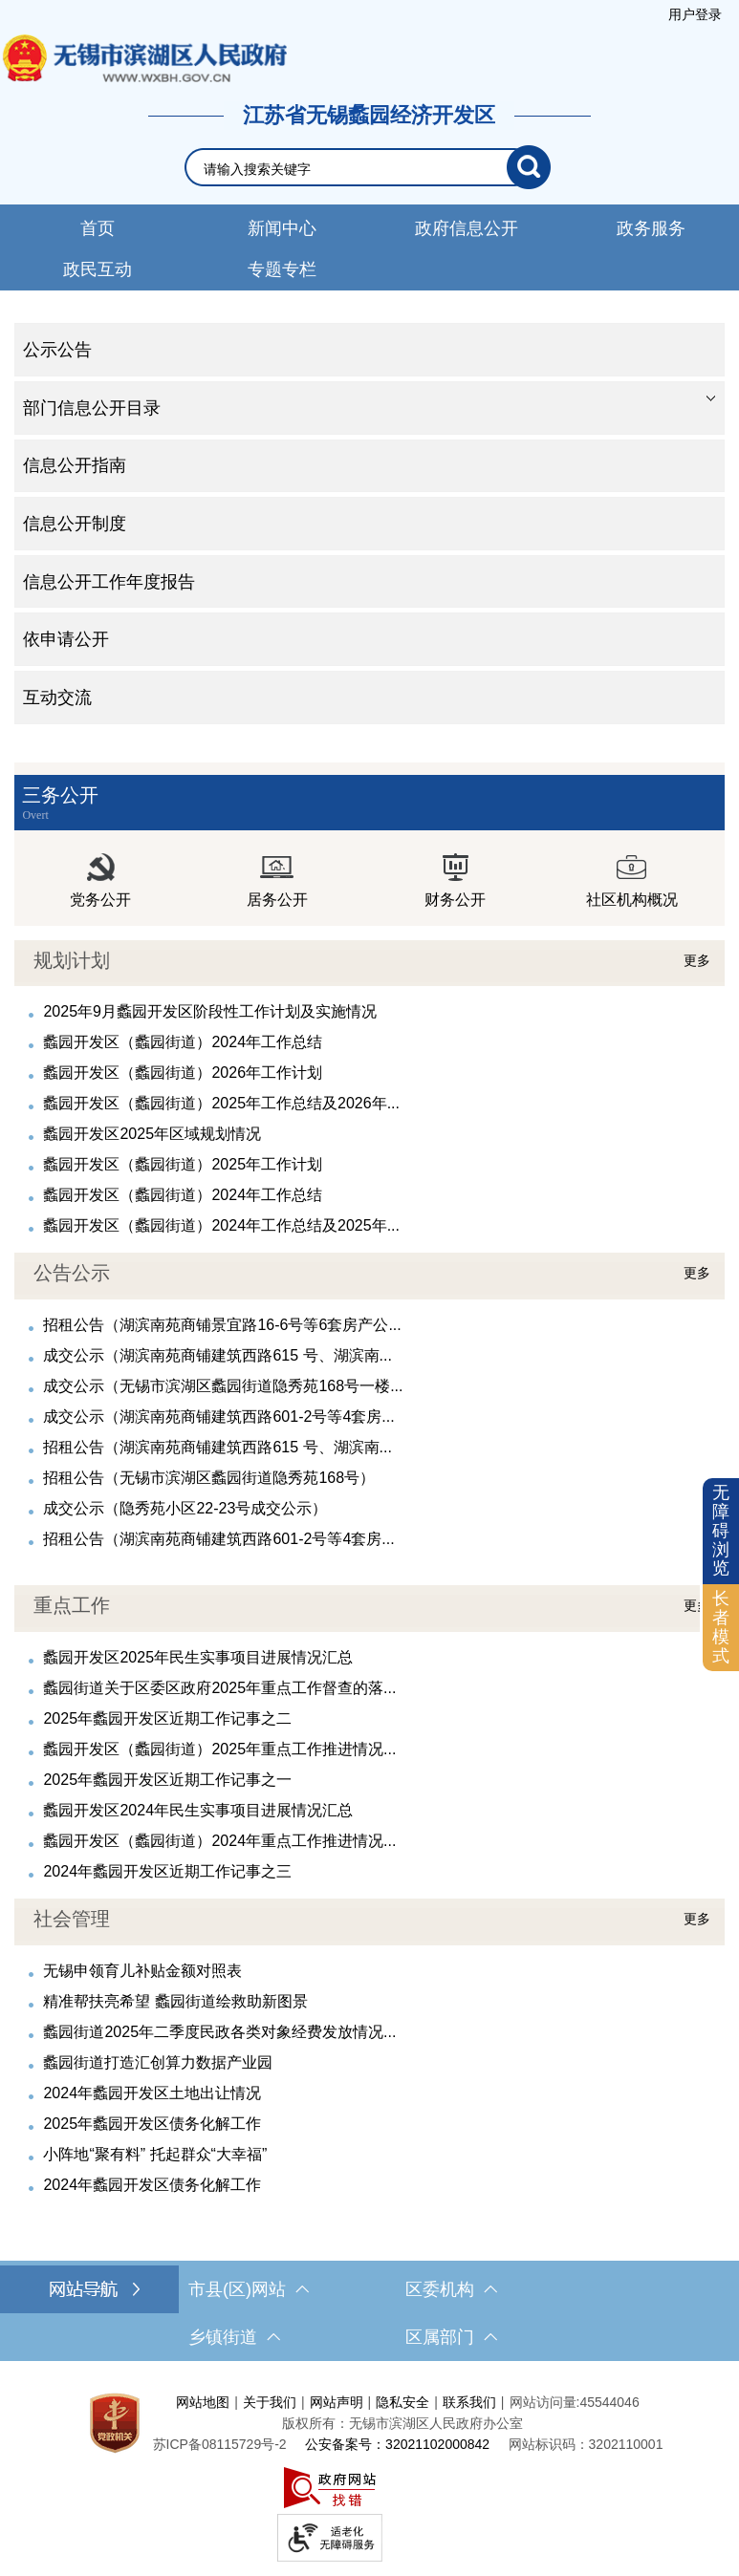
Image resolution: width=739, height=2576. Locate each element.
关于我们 (269, 2402)
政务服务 (651, 228)
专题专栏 (282, 269)
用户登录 (695, 14)
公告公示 (71, 1272)
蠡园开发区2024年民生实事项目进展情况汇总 (198, 1810)
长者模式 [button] (720, 1626)
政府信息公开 (466, 228)
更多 (697, 960)
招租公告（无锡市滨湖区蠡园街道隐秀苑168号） (209, 1478)
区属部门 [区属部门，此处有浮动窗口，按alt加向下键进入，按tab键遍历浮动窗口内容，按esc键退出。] (451, 2337)
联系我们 (469, 2402)
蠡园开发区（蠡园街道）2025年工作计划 (182, 1164)
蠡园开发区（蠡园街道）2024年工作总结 (182, 1042)
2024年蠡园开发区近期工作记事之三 (167, 1871)
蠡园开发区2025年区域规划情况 (152, 1134)
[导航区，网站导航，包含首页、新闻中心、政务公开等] (369, 247)
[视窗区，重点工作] (369, 1734)
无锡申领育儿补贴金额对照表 (142, 1971)
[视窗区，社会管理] (369, 2048)
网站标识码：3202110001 (586, 2444)
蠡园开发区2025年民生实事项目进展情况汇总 (198, 1657)
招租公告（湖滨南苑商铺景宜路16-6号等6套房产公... (222, 1325)
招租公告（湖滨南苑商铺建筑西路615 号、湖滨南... (217, 1447)
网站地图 (202, 2402)
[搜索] (529, 167)
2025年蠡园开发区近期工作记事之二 (167, 1718)
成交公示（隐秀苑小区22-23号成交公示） (185, 1508)
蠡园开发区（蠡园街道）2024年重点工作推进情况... (219, 1841)
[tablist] (369, 408)
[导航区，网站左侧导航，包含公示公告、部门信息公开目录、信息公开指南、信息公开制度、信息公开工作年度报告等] (369, 523)
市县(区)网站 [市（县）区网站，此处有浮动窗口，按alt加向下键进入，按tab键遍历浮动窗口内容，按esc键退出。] (248, 2289)
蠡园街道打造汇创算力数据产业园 (157, 2062)
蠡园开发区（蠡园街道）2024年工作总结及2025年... (221, 1225)
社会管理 (71, 1918)
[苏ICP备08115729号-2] (220, 2444)
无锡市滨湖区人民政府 (143, 58)
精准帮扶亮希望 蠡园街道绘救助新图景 (175, 2001)
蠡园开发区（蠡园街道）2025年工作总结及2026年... (221, 1103)
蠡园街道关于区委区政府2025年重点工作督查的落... (219, 1688)
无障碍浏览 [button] (720, 1530)
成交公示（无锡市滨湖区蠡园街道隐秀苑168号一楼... (222, 1386)
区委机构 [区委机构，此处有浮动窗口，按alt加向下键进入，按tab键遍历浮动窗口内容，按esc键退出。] (451, 2289)
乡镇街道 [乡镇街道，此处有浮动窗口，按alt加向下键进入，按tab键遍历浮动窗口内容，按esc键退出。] (234, 2337)
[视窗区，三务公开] (369, 844)
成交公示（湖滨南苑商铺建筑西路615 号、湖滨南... (217, 1355)
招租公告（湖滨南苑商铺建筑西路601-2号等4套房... (218, 1539)
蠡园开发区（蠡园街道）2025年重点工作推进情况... (219, 1749)
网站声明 (336, 2402)
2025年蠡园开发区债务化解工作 (152, 2123)
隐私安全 (402, 2402)
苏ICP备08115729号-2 (220, 2444)
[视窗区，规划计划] (369, 1089)
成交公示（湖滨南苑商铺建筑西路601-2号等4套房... (218, 1416)
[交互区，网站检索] (369, 167)
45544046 (609, 2402)
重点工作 (71, 1605)
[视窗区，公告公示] (369, 1402)
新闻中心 (282, 228)
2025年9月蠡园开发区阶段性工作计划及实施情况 (210, 1011)
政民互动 (97, 269)
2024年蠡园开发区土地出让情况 (152, 2093)
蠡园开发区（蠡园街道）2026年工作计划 (182, 1072)
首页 (97, 228)
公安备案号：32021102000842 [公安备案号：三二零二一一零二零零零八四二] (397, 2444)
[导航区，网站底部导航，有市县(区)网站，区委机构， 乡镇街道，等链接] (369, 2313)
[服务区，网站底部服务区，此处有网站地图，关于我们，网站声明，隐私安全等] (369, 2473)
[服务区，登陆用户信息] (695, 14)
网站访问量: (545, 2402)
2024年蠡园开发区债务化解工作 (152, 2185)
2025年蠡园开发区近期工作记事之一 (167, 1779)
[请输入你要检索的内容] (355, 169)
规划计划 (71, 960)
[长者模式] (721, 1627)
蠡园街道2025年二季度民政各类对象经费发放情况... (219, 2032)
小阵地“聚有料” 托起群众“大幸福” (155, 2154)
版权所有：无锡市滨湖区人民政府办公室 (402, 2423)
